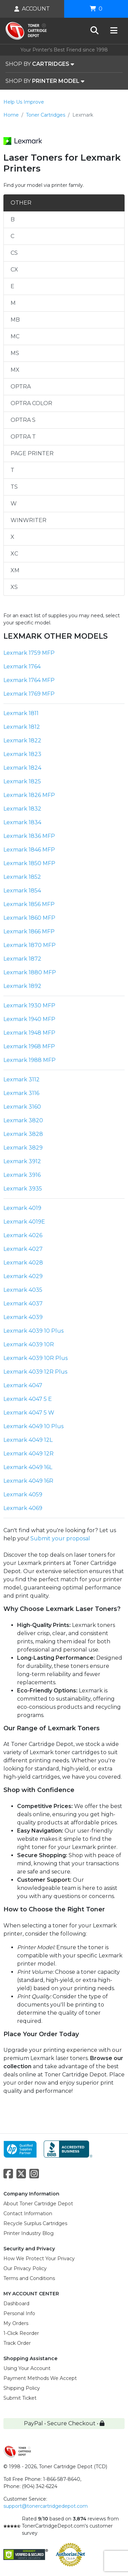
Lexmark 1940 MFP (29, 1019)
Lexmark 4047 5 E (27, 1399)
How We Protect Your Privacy (39, 2258)
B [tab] (13, 219)
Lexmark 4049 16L (27, 1467)
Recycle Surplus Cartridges (35, 2223)
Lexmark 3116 (21, 1093)
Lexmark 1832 (22, 808)
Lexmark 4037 (23, 1303)
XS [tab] (14, 587)
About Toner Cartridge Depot (38, 2204)
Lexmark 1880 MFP (29, 972)
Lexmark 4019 (22, 1208)
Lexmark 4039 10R (28, 1344)
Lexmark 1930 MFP (29, 1005)
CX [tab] (14, 269)
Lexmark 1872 (22, 959)
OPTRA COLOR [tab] (31, 403)
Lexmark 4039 (23, 1317)
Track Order (17, 2343)
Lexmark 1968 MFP (29, 1046)
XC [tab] (14, 553)
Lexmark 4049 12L (28, 1440)
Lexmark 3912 (22, 1161)
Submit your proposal (60, 1538)
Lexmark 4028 (23, 1262)
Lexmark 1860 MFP (29, 918)
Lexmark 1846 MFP (29, 849)
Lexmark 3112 (21, 1079)
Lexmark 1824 (22, 768)
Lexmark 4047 (22, 1385)
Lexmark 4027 (23, 1249)
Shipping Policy (21, 2388)
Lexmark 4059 (22, 1494)
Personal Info (19, 2313)
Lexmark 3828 (23, 1134)
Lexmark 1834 (22, 822)
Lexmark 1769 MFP (29, 694)
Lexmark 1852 (22, 877)
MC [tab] (15, 336)
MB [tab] (15, 319)
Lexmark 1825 (22, 781)
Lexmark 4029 (23, 1276)
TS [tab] (14, 487)
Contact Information (27, 2213)
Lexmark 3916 (22, 1175)
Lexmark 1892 (22, 986)
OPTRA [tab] (21, 386)
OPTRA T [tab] (23, 436)
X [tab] (12, 537)
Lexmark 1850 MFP (29, 863)
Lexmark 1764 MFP (29, 680)
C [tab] (12, 236)
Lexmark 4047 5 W (28, 1412)
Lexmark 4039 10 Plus (33, 1331)
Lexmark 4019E (24, 1221)
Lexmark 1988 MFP (29, 1060)
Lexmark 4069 (22, 1508)
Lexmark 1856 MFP (29, 904)
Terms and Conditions (29, 2278)
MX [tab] (15, 370)
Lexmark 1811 (21, 713)
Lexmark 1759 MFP (29, 653)
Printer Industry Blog (28, 2233)
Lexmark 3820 (23, 1120)
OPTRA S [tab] (23, 420)
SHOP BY (39, 64)
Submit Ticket (20, 2398)
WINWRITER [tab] (28, 520)
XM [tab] (15, 570)
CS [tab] (14, 253)
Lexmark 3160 (22, 1107)
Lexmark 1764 (22, 666)
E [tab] (12, 286)
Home (11, 115)
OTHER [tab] (21, 202)
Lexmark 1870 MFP (29, 945)
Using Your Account (27, 2368)
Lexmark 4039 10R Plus (35, 1358)
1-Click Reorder (21, 2333)
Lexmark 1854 (22, 890)
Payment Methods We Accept (40, 2378)
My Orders (15, 2323)
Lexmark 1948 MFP (29, 1033)
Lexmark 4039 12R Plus (35, 1371)
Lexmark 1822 (22, 740)
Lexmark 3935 (22, 1188)
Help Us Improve (23, 102)
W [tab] (14, 503)
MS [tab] (15, 353)
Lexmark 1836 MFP (29, 836)
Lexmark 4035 (22, 1290)
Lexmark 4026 (22, 1235)
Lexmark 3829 (23, 1147)
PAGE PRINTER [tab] (32, 453)
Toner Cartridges (45, 115)
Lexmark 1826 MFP (29, 795)
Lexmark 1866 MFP (29, 931)
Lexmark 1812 (21, 727)
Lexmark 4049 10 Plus (33, 1426)
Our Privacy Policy (25, 2268)
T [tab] (12, 470)
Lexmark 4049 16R (28, 1481)
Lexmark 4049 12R (28, 1453)
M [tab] (13, 303)
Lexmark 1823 (22, 754)
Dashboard (16, 2303)
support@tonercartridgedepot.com (45, 2506)
